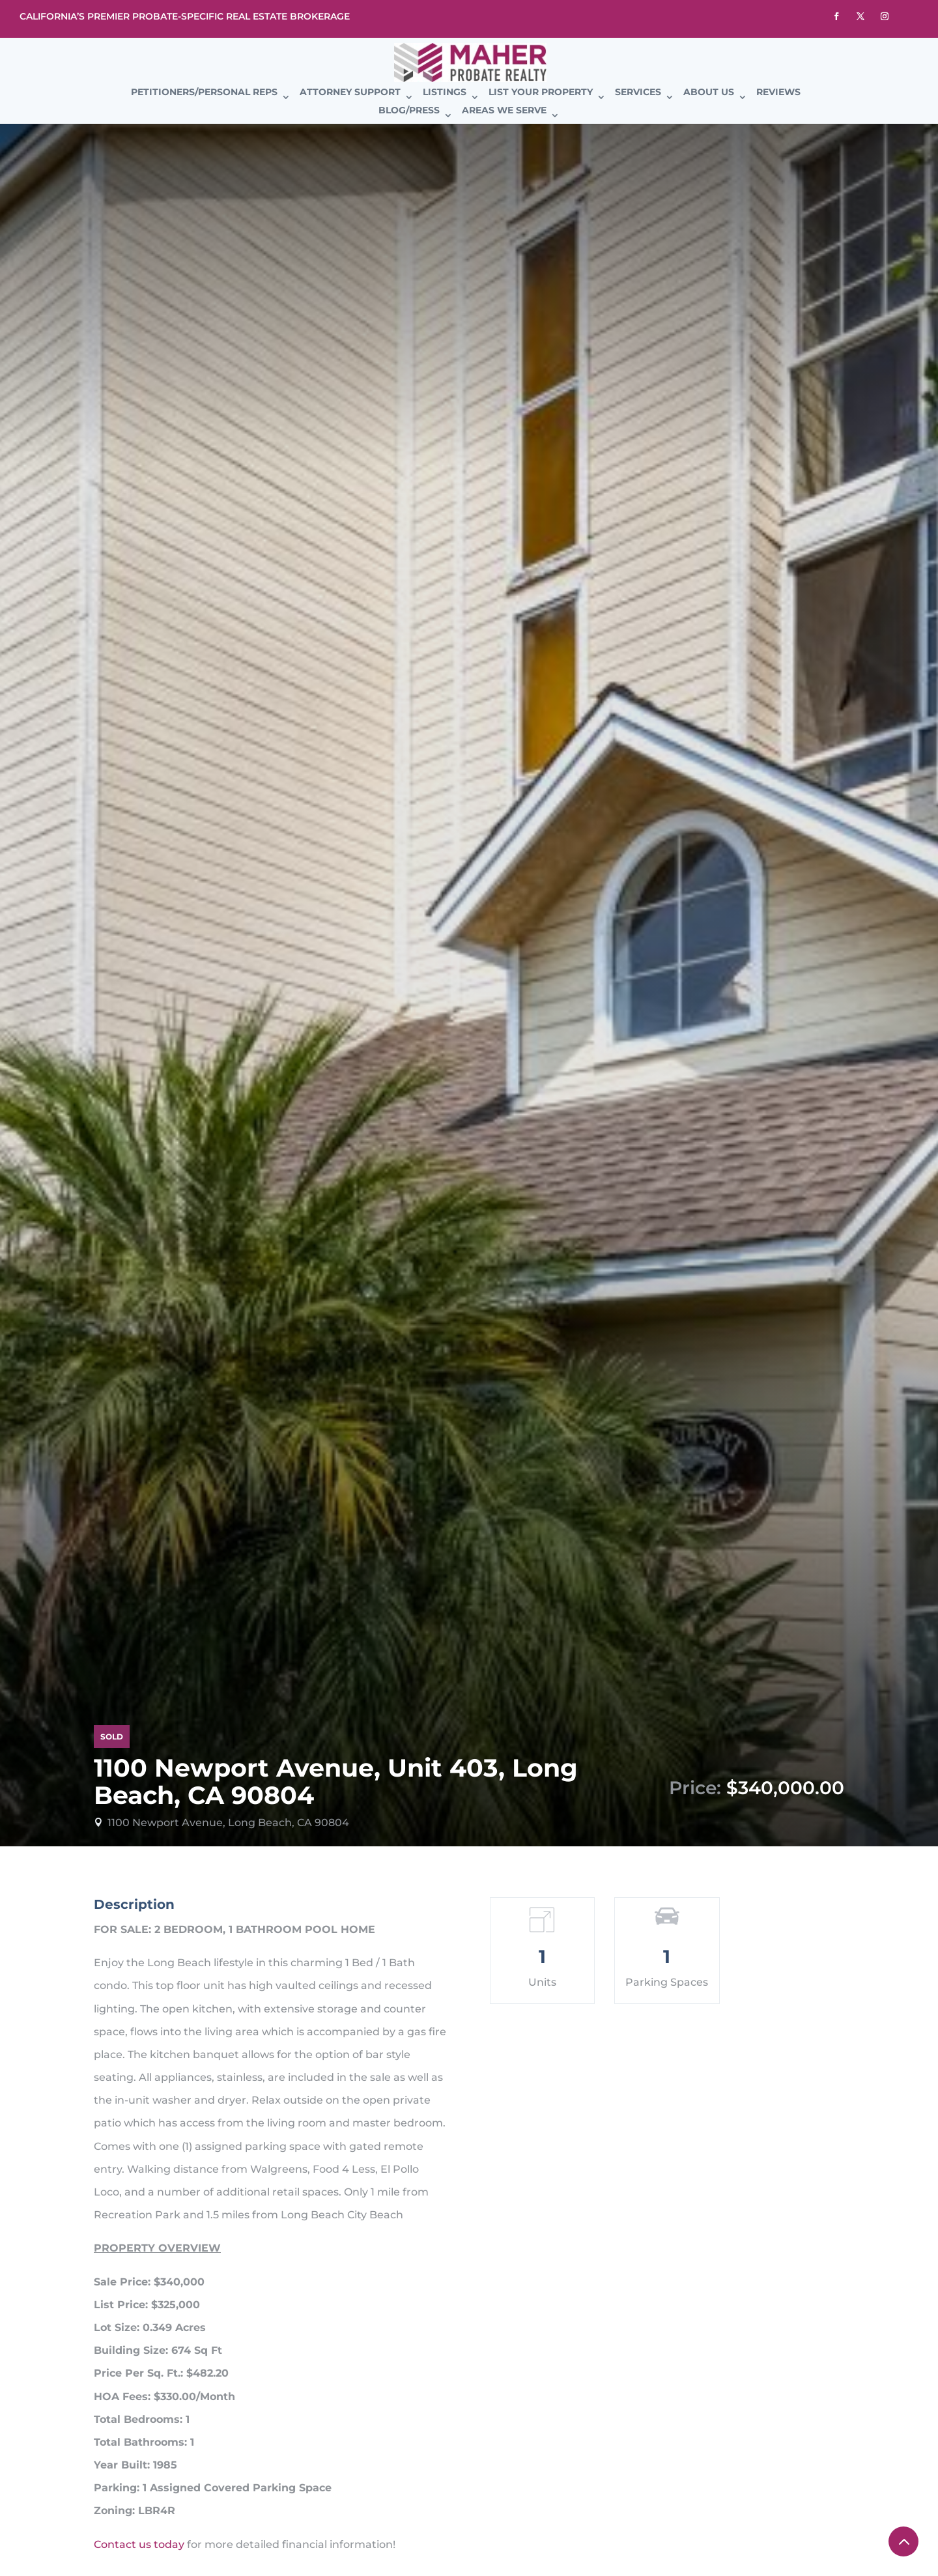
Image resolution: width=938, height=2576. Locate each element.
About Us (708, 92)
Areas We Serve (504, 111)
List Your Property (541, 92)
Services (638, 92)
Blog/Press (409, 111)
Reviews (778, 92)
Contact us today (139, 2544)
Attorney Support (350, 92)
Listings (444, 92)
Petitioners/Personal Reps (204, 92)
